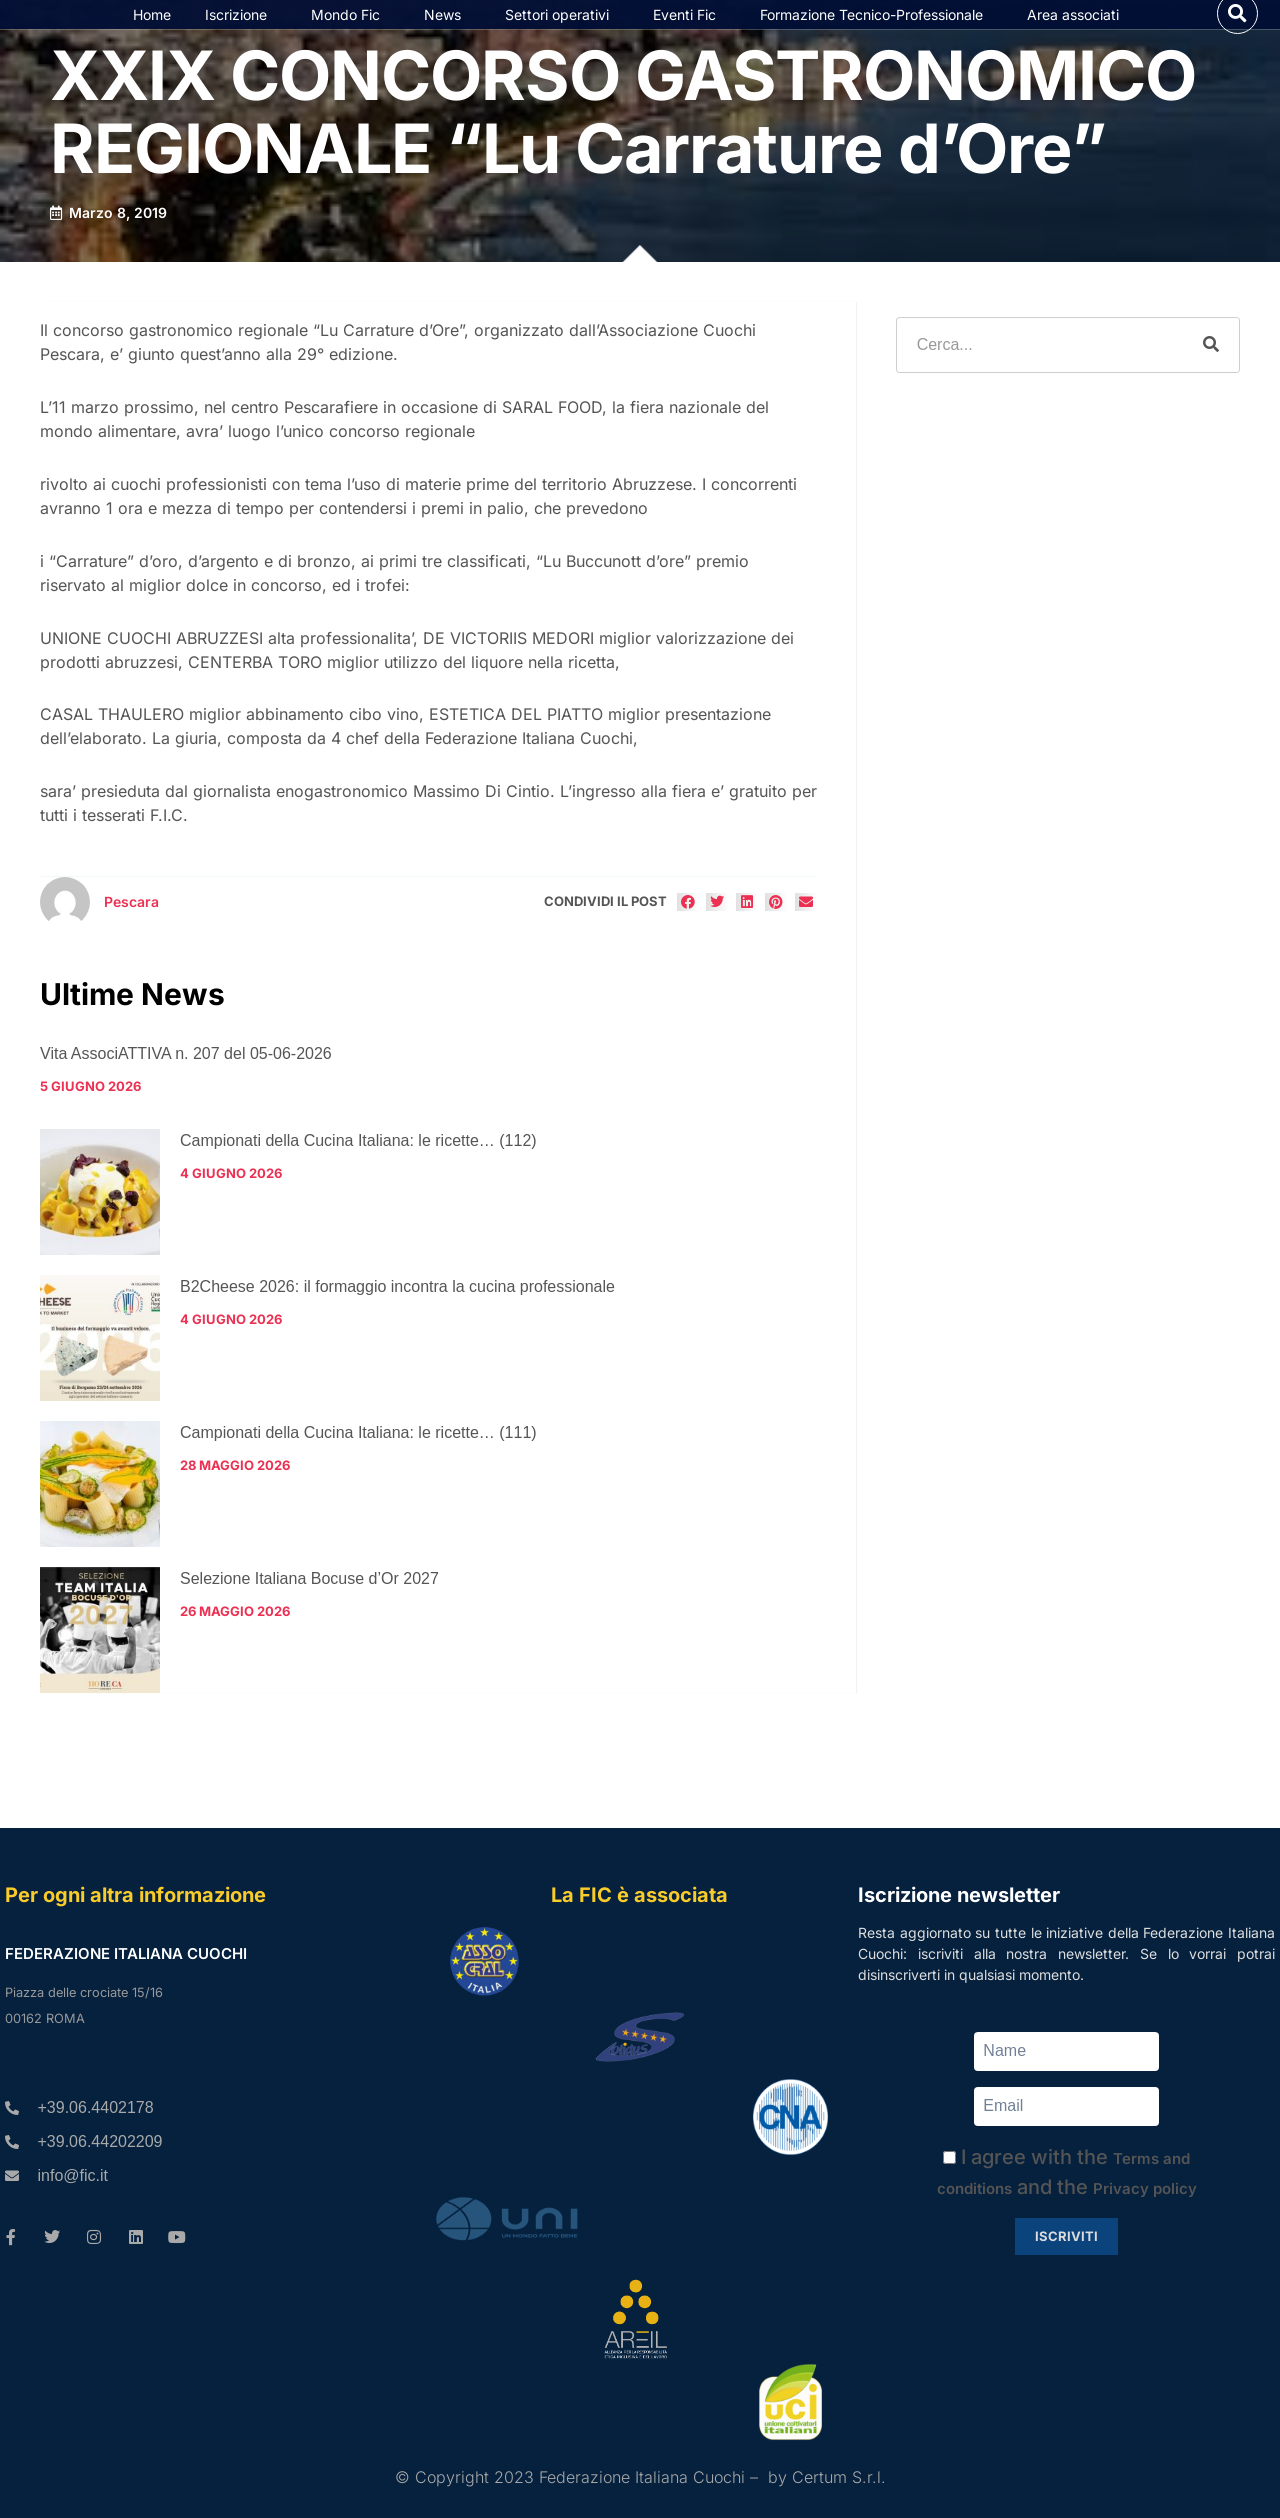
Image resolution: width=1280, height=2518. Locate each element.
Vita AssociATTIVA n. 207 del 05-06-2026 (186, 1093)
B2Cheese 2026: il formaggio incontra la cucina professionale (397, 1326)
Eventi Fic (689, 35)
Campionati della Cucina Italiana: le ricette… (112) (358, 1180)
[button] (1237, 33)
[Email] (1066, 2106)
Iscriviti (1066, 2236)
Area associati (1078, 35)
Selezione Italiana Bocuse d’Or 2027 (309, 1618)
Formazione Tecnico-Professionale (876, 35)
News (447, 35)
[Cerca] (1211, 386)
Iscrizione (241, 35)
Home (152, 34)
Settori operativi (562, 35)
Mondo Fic (350, 35)
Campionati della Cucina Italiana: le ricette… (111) (358, 1472)
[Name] (1066, 2051)
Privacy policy (1145, 2188)
